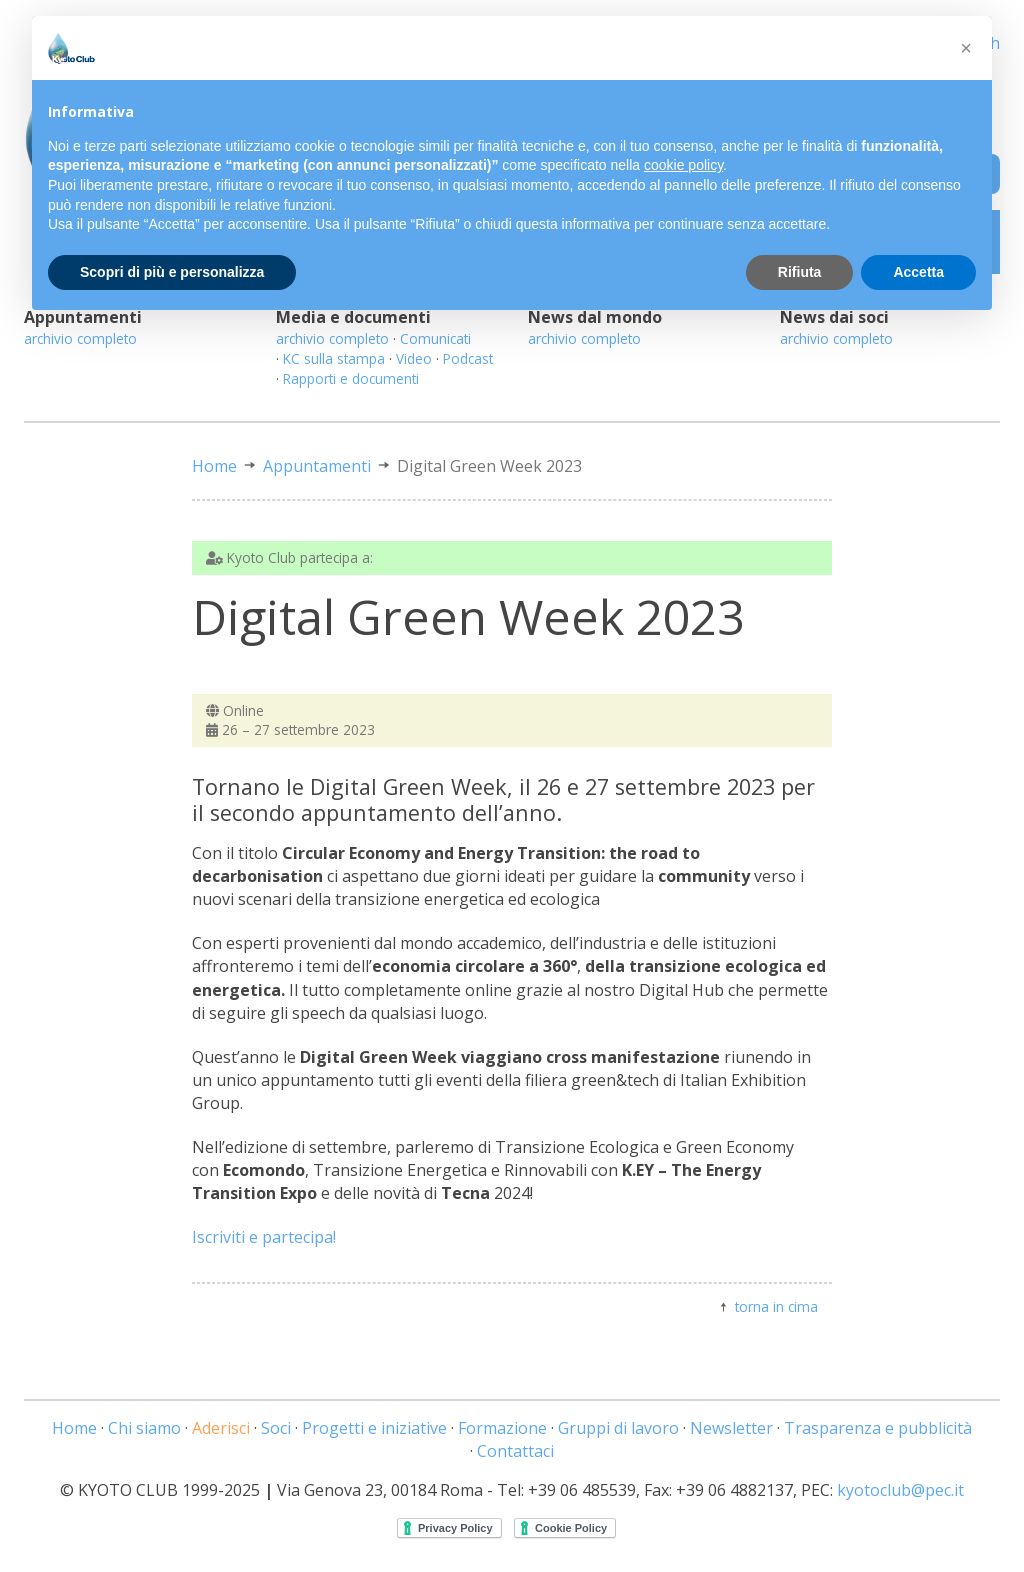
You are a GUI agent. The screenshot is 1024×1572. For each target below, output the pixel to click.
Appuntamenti (317, 466)
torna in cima (776, 1306)
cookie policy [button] (683, 165)
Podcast (468, 358)
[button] (966, 48)
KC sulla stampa (334, 358)
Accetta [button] (918, 272)
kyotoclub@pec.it (900, 1490)
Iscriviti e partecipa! (264, 1237)
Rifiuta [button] (800, 272)
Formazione (502, 1428)
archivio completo (80, 338)
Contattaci (515, 1451)
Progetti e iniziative (374, 1428)
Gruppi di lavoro (618, 1428)
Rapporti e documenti (351, 378)
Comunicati (435, 338)
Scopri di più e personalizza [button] (172, 272)
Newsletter (731, 1428)
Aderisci (221, 1428)
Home (214, 466)
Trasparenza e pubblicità (878, 1428)
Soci (276, 1428)
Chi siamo (144, 1428)
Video (414, 358)
